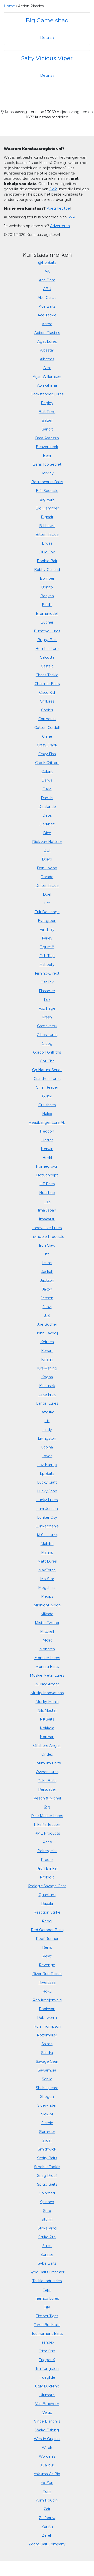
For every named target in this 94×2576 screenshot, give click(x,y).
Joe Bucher (47, 1324)
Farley (47, 938)
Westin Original (47, 2439)
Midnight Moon (47, 1605)
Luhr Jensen (47, 1508)
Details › (47, 37)
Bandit (47, 429)
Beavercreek (47, 447)
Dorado (47, 877)
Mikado (47, 1614)
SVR (53, 189)
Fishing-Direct (47, 973)
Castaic (47, 666)
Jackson (47, 1280)
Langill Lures (47, 1403)
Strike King (47, 2228)
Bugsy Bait (47, 640)
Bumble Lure (47, 648)
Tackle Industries (47, 2281)
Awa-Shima (47, 385)
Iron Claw (47, 1245)
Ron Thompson (47, 2026)
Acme (47, 324)
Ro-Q (47, 1991)
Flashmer (47, 991)
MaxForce (47, 1570)
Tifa (47, 2307)
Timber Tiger (47, 2316)
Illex (47, 1201)
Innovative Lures (47, 1228)
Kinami (47, 1359)
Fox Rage (47, 1008)
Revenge (47, 1965)
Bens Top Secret (47, 464)
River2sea (47, 1982)
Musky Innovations (47, 1693)
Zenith (47, 2526)
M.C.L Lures (47, 1535)
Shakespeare (47, 2088)
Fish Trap (47, 956)
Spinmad (47, 2193)
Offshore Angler (47, 1745)
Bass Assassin (47, 438)
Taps (47, 2289)
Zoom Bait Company (47, 2544)
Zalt (47, 2509)
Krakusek (47, 1386)
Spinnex (47, 2202)
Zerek (47, 2535)
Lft (47, 1421)
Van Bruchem (47, 2403)
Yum (47, 2491)
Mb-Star (47, 1579)
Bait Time (47, 411)
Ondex (47, 1754)
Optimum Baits (47, 1763)
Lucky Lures (47, 1500)
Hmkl (47, 1157)
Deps (47, 815)
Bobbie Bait (47, 561)
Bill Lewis (47, 526)
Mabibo (47, 1543)
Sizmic (47, 2123)
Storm (47, 2219)
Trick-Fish (47, 2351)
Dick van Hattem (47, 841)
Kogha (47, 1377)
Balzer (47, 420)
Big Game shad (47, 20)
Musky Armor (47, 1684)
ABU (47, 289)
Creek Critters (47, 762)
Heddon (47, 1131)
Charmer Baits (47, 683)
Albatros (47, 359)
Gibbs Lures (47, 1035)
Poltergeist (47, 1851)
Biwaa (47, 543)
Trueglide (47, 2377)
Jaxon (47, 1289)
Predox (47, 1859)
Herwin (47, 1149)
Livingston (47, 1438)
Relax (47, 1956)
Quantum (47, 1895)
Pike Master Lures (47, 1816)
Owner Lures (47, 1772)
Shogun (47, 2096)
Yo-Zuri (47, 2482)
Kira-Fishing (47, 1368)
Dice (47, 833)
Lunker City (47, 1517)
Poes (47, 1842)
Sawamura (47, 2070)
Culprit (47, 771)
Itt (47, 1254)
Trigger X (47, 2360)
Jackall (47, 1271)
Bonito (47, 587)
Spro (47, 2210)
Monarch (47, 1649)
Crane (47, 736)
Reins (47, 1947)
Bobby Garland (47, 569)
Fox (47, 999)
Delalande (47, 806)
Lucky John (47, 1491)
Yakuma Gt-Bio (47, 2474)
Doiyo (47, 859)
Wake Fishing (47, 2430)
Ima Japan (47, 1210)
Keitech (47, 1342)
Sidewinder (47, 2105)
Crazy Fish (47, 754)
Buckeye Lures (47, 631)
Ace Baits (47, 306)
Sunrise (47, 2254)
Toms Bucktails (47, 2325)
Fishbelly (47, 964)
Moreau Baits (47, 1666)
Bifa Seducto (47, 490)
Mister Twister (47, 1622)
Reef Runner (47, 1938)
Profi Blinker (47, 1868)
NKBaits (47, 1719)
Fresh (47, 1017)
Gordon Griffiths (47, 1052)
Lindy (47, 1429)
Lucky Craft (47, 1482)
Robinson (47, 2009)
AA (47, 271)
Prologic (47, 1877)
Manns (47, 1552)
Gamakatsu (47, 1026)
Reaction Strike (47, 1912)
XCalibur (47, 2465)
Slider (47, 2140)
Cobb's (47, 710)
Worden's (47, 2456)
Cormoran (47, 719)
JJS (47, 1315)
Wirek (47, 2447)
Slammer (47, 2131)
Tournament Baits (47, 2333)
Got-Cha (47, 1061)
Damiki (47, 798)
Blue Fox (47, 552)
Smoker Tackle (47, 2167)
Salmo (47, 2044)
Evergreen (47, 920)
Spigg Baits (47, 2184)
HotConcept (47, 1175)
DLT (47, 850)
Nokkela (47, 1728)
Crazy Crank (47, 745)
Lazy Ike (47, 1412)
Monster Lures (47, 1658)
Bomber (47, 578)
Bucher (47, 622)
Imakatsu (47, 1219)
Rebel (47, 1921)
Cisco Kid (47, 692)
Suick (47, 2246)
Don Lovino (47, 868)
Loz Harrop (47, 1465)
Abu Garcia (47, 297)
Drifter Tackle (47, 885)
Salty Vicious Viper (47, 58)
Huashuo (47, 1192)
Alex (47, 368)
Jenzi (47, 1307)
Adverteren (60, 226)
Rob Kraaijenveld (47, 2000)
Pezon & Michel (47, 1798)
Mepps (47, 1596)
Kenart (47, 1350)
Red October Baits (47, 1930)
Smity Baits (47, 2158)
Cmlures (47, 701)
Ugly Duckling (47, 2386)
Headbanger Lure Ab (47, 1122)
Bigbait (47, 517)
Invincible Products (47, 1236)
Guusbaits (47, 1105)
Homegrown (47, 1166)
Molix (47, 1640)
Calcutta (47, 657)
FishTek (47, 982)
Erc (47, 903)
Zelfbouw (47, 2518)
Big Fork (47, 499)
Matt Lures (47, 1561)
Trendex (47, 2342)
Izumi (47, 1263)
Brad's (47, 605)
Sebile (47, 2079)
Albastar (47, 350)
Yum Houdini (47, 2500)
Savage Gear (47, 2061)
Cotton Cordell (47, 727)
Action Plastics (47, 332)
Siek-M (47, 2114)
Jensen (47, 1298)
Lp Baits (47, 1473)
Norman (47, 1737)
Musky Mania (47, 1701)
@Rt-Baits (47, 262)
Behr (47, 455)
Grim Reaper (47, 1087)
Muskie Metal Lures (47, 1675)
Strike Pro (47, 2237)
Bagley (47, 403)
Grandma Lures (47, 1078)
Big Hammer (47, 508)
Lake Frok (47, 1394)
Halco (47, 1113)
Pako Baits (47, 1780)
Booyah (47, 596)
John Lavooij (47, 1333)
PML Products (47, 1833)
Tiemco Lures (47, 2298)
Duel (47, 894)
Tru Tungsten (47, 2368)
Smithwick (47, 2149)
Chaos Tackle (47, 675)
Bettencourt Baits (47, 482)
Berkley (47, 473)
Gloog (47, 1043)
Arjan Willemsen (47, 376)
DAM (47, 789)
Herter (47, 1140)
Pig (47, 1807)
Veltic (47, 2412)
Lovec (47, 1456)
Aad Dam (47, 280)
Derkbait (47, 824)
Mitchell (47, 1631)
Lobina (47, 1447)
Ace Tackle (47, 315)
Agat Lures (47, 341)
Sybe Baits (47, 2263)
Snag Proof (47, 2175)
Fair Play (47, 929)
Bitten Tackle (47, 534)
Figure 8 (47, 947)
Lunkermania (47, 1526)
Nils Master (47, 1710)
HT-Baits (47, 1184)
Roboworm (47, 2017)
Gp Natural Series (47, 1070)
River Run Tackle (47, 1973)
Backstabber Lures (47, 394)
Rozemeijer (47, 2035)
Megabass (47, 1587)
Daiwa (47, 780)
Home (9, 6)
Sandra (47, 2052)
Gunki (47, 1096)
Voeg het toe (58, 208)
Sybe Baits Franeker (47, 2272)
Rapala (47, 1903)
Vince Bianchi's (47, 2421)
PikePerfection (47, 1824)
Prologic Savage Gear (47, 1886)
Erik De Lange (47, 912)
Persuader (47, 1789)
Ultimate (47, 2395)
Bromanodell (47, 613)
